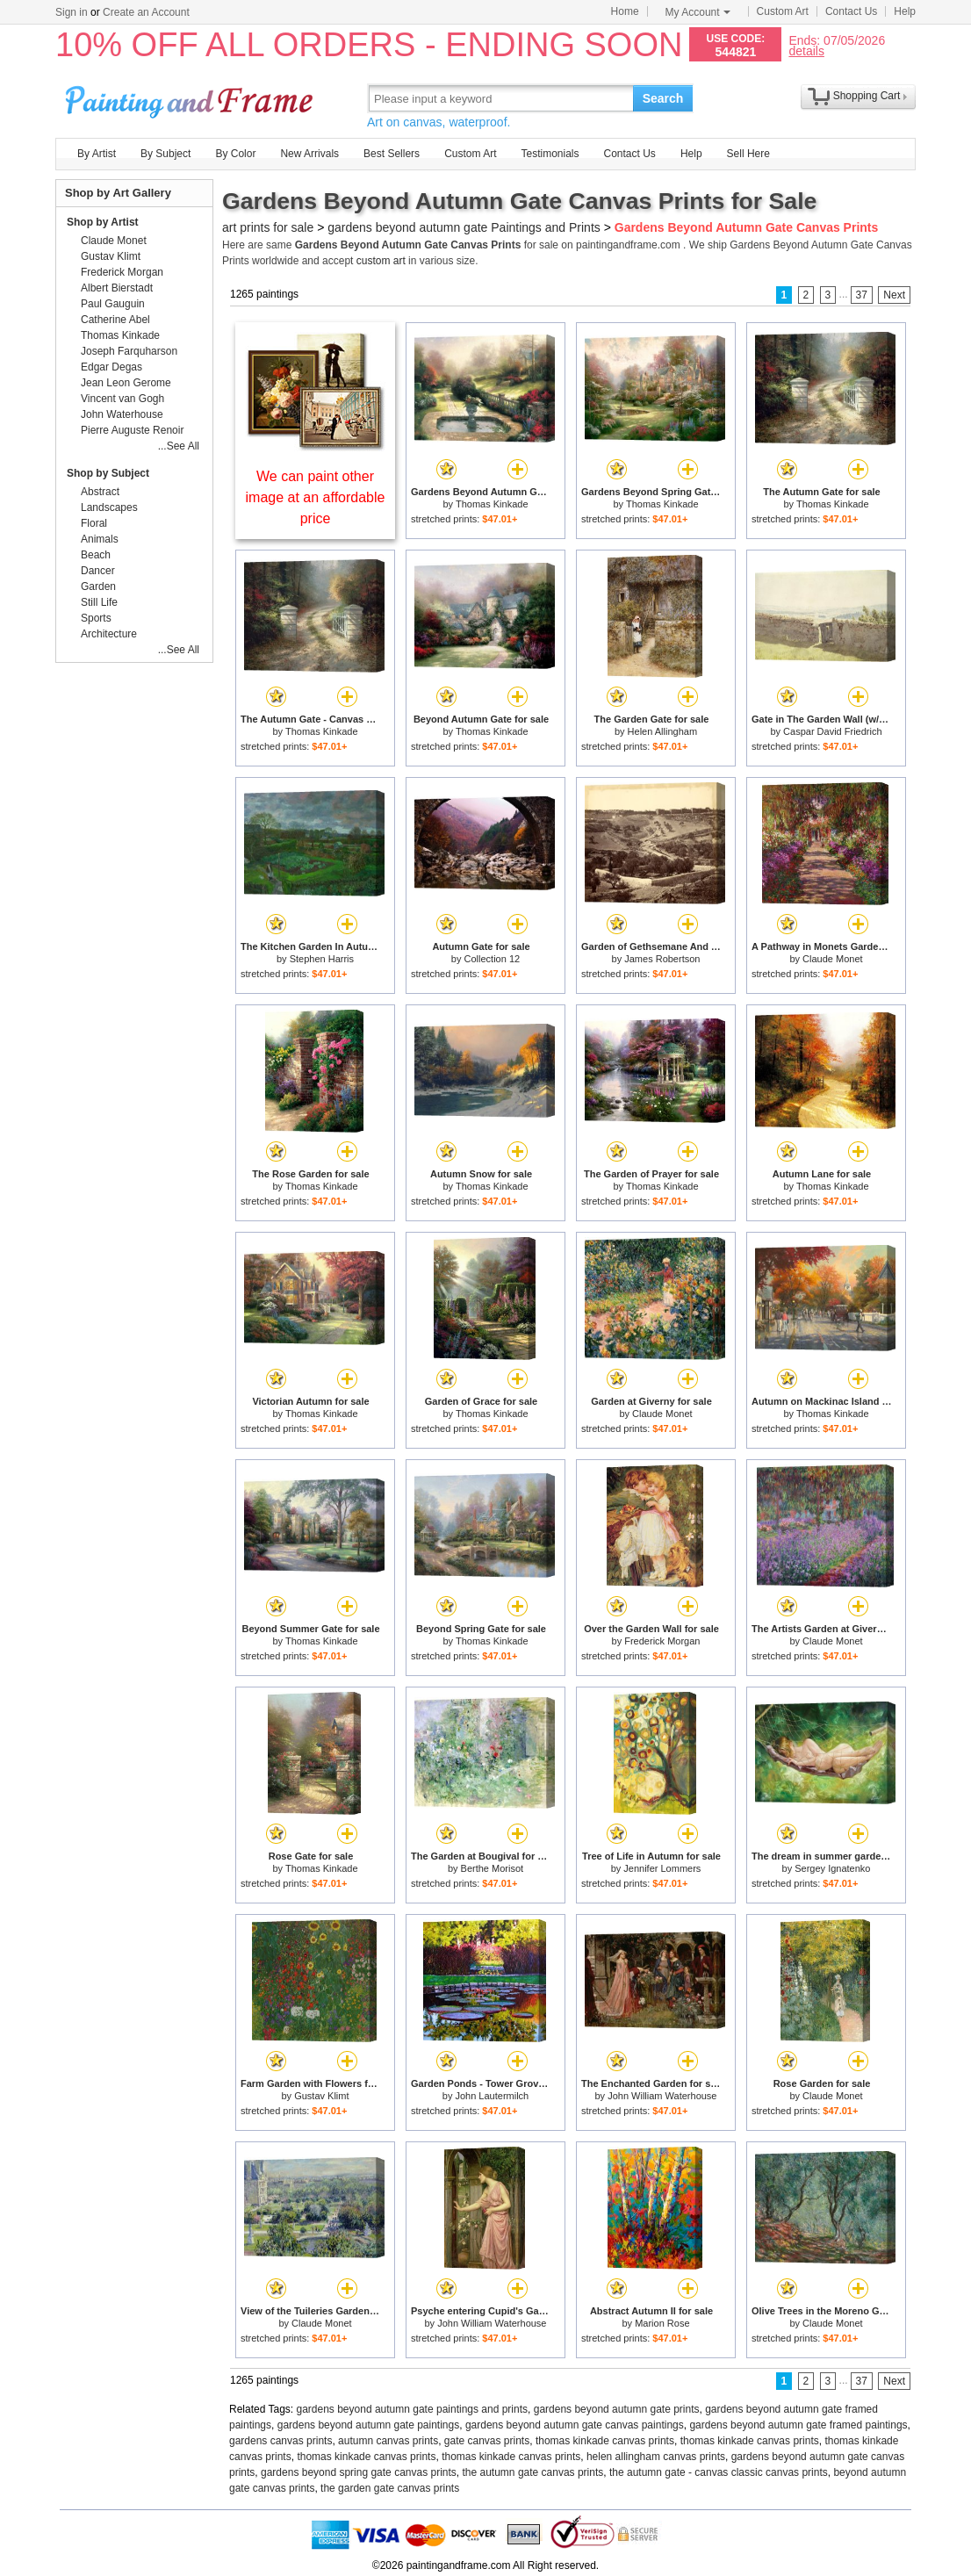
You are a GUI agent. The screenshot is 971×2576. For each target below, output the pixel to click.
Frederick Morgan (662, 1641)
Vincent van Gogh (122, 398)
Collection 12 (492, 958)
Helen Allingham (663, 731)
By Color (235, 154)
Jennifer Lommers (662, 1868)
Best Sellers (391, 154)
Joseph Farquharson (129, 351)
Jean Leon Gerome (126, 383)
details (806, 50)
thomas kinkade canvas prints (605, 2441)
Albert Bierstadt (117, 288)
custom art (381, 261)
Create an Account (146, 12)
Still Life (99, 602)
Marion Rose (662, 2323)
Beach (96, 555)
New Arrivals (309, 154)
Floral (94, 523)
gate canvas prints (486, 2441)
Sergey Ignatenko (832, 1868)
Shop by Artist (103, 222)
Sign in (71, 12)
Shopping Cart (867, 96)
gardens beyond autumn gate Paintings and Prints (464, 227)
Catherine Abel (115, 319)
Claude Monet (832, 958)
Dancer (98, 571)
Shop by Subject (108, 473)
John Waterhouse (122, 414)
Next (894, 295)
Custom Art (783, 11)
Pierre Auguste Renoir (132, 430)
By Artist (96, 154)
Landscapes (109, 507)
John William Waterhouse (662, 2095)
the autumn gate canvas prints (533, 2472)
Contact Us (851, 11)
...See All (178, 446)
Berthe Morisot (492, 1868)
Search (663, 98)
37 (861, 295)
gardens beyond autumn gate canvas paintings (574, 2425)
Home (625, 11)
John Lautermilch (492, 2095)
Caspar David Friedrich (832, 731)
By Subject (165, 154)
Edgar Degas (111, 367)
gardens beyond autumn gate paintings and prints (413, 2409)
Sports (96, 618)
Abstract (100, 492)
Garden (98, 586)
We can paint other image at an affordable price (315, 497)
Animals (100, 539)
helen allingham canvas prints (655, 2456)
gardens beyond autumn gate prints (617, 2409)
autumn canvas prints (388, 2441)
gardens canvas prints (280, 2441)
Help (905, 11)
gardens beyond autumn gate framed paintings (798, 2425)
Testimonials (550, 154)
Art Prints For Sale (191, 97)
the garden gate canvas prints (389, 2488)
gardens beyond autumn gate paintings (368, 2425)
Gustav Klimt (321, 2095)
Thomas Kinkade (492, 504)
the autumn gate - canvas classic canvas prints (718, 2472)
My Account (697, 12)
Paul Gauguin (113, 304)
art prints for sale (267, 227)
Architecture (109, 634)
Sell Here (748, 154)
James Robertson (662, 958)
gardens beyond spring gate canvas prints (359, 2472)
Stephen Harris (322, 958)
